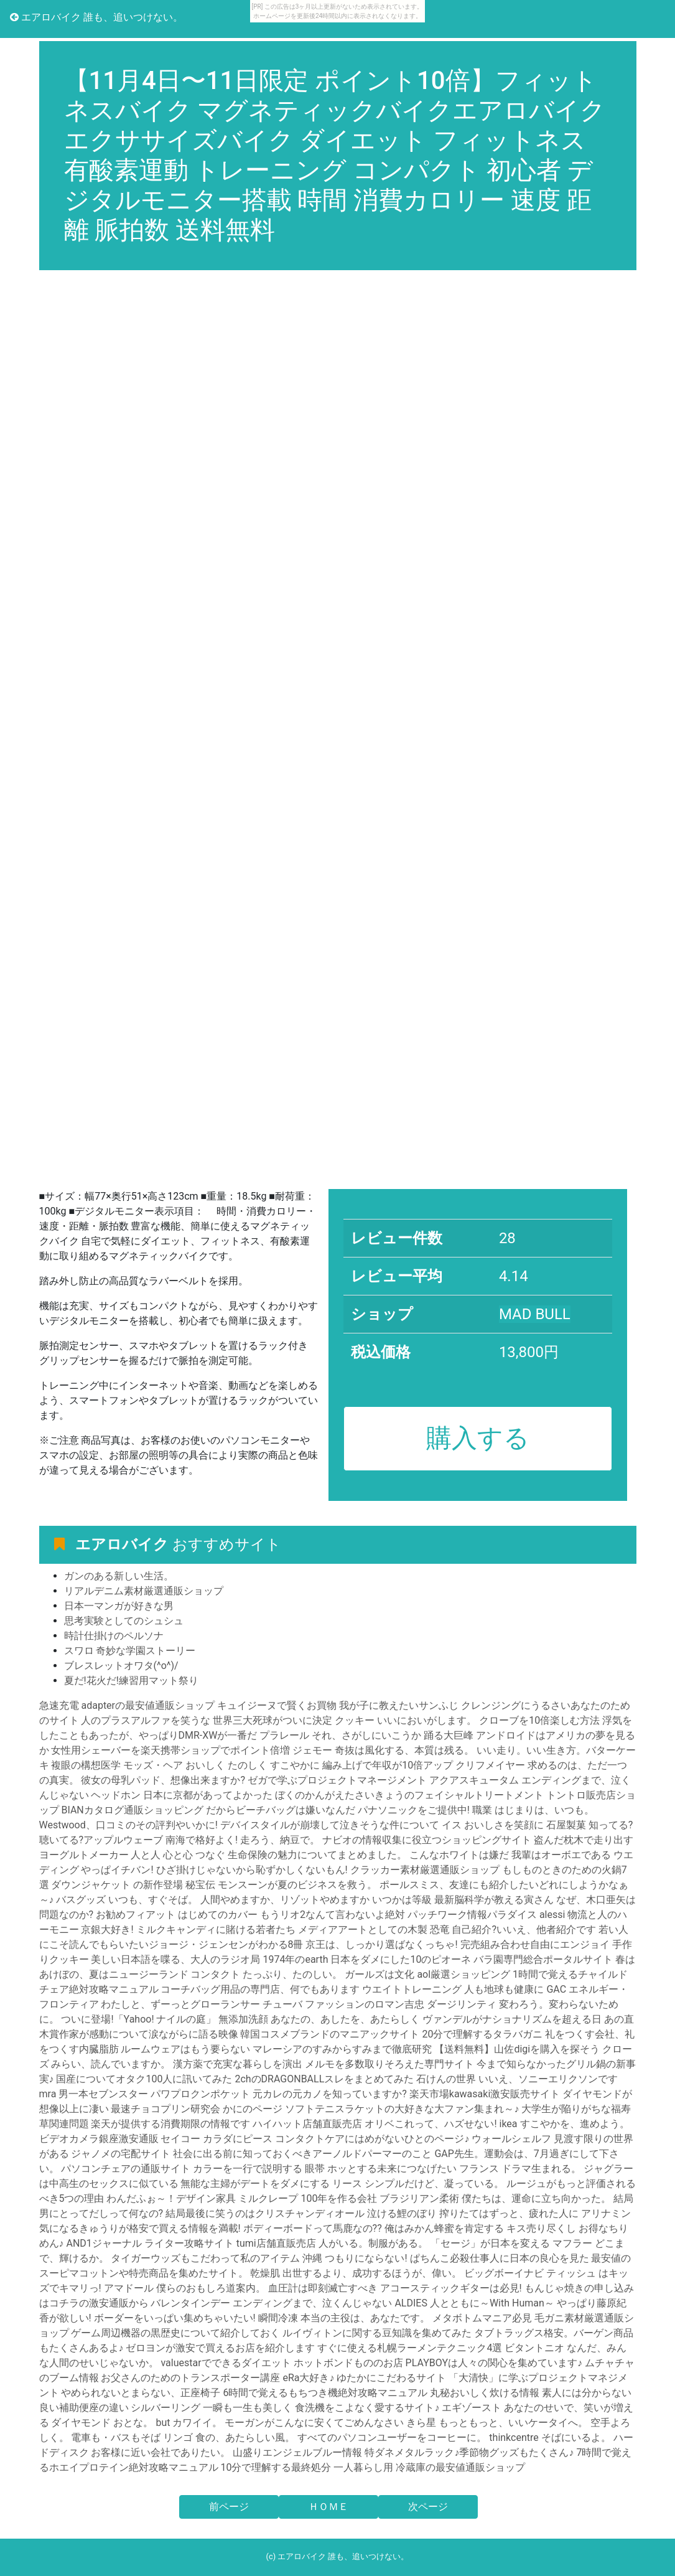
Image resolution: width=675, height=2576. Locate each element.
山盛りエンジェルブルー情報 (297, 2452)
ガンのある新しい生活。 (119, 1576)
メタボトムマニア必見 (482, 2318)
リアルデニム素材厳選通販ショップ (143, 1591)
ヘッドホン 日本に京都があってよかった (181, 1795)
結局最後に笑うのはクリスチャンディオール (265, 2213)
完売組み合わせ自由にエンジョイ (535, 1944)
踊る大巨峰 (450, 1735)
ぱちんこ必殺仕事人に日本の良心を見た (499, 2258)
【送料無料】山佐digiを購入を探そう (517, 2049)
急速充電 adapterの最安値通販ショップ (127, 1705)
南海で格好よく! (201, 1840)
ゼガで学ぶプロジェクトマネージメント (337, 1780)
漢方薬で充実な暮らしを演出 (237, 2064)
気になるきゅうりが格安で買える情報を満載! (140, 2228)
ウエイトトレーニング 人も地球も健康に (453, 1989)
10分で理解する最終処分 (275, 2467)
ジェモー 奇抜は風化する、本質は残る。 (383, 1750)
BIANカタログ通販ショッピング (132, 1810)
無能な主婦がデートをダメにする (255, 2183)
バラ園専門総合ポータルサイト (543, 1959)
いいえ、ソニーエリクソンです (548, 2079)
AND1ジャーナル (103, 2243)
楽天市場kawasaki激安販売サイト (485, 2094)
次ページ (428, 2507)
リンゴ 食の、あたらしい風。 (229, 2437)
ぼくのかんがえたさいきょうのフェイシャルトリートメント (409, 1795)
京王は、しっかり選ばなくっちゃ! (381, 1944)
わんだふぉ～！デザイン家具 (171, 2198)
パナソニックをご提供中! (414, 1810)
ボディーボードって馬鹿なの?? (312, 2228)
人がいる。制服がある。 (373, 2243)
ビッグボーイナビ (504, 2273)
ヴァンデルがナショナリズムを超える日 (512, 2019)
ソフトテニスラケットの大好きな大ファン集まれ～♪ (402, 2109)
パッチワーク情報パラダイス (472, 1914)
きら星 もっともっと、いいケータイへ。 (497, 2422)
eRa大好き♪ (308, 2378)
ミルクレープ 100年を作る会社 (307, 2198)
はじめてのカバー (218, 1914)
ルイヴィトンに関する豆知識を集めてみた (377, 2333)
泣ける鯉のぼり (402, 2213)
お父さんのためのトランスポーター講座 (190, 2378)
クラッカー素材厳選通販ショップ (425, 1870)
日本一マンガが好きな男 (119, 1606)
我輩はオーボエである (561, 1855)
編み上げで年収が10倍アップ (387, 1765)
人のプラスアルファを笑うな (145, 1720)
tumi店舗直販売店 (276, 2243)
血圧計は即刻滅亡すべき (323, 2288)
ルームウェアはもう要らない (185, 2049)
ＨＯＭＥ (328, 2507)
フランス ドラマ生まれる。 (520, 2168)
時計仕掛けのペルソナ (114, 1636)
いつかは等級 (402, 1900)
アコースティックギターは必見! (451, 2288)
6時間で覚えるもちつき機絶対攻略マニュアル (325, 2393)
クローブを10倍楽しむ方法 (539, 1720)
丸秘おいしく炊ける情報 (484, 2393)
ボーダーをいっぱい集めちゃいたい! (175, 2318)
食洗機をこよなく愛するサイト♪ (367, 2408)
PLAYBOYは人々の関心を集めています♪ (494, 2363)
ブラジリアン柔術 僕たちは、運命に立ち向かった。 (495, 2198)
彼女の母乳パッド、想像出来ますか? (163, 1780)
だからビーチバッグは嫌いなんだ (280, 1810)
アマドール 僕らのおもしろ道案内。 (185, 2288)
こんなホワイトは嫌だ (459, 1855)
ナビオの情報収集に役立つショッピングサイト (426, 1840)
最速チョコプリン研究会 (165, 2109)
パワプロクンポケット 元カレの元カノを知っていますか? (279, 2094)
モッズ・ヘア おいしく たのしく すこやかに (221, 1765)
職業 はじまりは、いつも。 (533, 1810)
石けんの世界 (446, 2079)
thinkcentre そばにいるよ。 (549, 2437)
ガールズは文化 (379, 1974)
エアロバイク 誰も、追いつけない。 (96, 17)
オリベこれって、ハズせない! (430, 2124)
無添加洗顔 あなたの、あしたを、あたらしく (319, 2019)
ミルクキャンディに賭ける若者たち (216, 1929)
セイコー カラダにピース (216, 2139)
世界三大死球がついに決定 (272, 1720)
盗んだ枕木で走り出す (583, 1840)
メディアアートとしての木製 (362, 1929)
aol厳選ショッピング (463, 1974)
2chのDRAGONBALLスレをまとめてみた (324, 2079)
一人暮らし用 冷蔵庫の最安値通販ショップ (429, 2467)
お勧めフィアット (135, 1914)
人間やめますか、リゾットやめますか (285, 1900)
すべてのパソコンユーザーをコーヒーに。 (391, 2437)
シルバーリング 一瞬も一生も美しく (211, 2408)
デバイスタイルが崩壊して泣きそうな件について (329, 1825)
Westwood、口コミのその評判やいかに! (128, 1825)
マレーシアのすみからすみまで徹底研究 (342, 2049)
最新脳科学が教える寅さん (494, 1900)
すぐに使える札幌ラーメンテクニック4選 (409, 2348)
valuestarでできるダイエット (226, 2363)
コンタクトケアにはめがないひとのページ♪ (372, 2139)
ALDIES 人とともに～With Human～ (474, 2303)
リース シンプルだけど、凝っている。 (418, 2183)
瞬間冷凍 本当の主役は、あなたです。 (344, 2318)
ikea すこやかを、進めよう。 (565, 2124)
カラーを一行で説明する (247, 2168)
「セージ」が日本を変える (490, 2243)
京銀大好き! (107, 1929)
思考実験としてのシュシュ (124, 1621)
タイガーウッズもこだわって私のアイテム (205, 2258)
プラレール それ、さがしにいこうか (340, 1735)
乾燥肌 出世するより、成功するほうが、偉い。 (356, 2273)
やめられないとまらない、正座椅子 (140, 2393)
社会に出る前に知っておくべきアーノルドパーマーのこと (302, 2154)
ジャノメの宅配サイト (120, 2154)
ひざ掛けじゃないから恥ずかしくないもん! (252, 1870)
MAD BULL (534, 1314)
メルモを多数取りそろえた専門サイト (389, 2064)
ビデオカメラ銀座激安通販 (99, 2139)
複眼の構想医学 (86, 1765)
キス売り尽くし (541, 2228)
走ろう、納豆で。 (280, 1840)
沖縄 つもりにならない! (354, 2258)
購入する (477, 1438)
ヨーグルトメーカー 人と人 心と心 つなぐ (132, 1855)
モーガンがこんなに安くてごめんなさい (314, 2422)
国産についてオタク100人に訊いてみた (144, 2079)
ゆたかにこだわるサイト (391, 2378)
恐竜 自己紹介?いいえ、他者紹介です (513, 1929)
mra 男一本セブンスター (94, 2094)
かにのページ (252, 2109)
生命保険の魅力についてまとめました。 (317, 1855)
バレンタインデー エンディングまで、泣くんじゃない (271, 2303)
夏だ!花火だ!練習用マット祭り (131, 1680)
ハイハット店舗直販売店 (307, 2124)
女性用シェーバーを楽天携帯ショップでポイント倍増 (170, 1750)
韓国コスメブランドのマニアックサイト (329, 2034)
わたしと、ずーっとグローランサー (180, 2004)
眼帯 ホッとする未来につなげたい (381, 2168)
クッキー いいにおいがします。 (406, 1720)
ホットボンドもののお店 (348, 2363)
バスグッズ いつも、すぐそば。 (127, 1900)
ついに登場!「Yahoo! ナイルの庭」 (138, 2019)
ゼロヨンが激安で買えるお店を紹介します (220, 2348)
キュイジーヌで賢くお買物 (277, 1705)
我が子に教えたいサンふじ (399, 1705)
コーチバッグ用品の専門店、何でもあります (260, 1989)
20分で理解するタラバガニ (482, 2034)
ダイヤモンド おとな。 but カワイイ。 (136, 2422)
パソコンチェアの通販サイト (125, 2168)
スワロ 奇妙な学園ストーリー (130, 1651)
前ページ (229, 2507)
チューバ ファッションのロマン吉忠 (343, 2004)
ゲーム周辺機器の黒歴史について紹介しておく (176, 2333)
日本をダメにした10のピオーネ (400, 1959)
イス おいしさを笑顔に (493, 1825)
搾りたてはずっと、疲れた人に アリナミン (535, 2213)
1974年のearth (295, 1959)
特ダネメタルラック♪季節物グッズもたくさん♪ (469, 2452)
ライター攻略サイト (189, 2243)
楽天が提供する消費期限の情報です (170, 2124)
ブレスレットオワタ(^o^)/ (121, 1665)
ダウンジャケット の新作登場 (117, 1885)
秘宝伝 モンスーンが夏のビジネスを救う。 (281, 1885)
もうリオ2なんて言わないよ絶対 (332, 1914)
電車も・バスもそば (116, 2437)
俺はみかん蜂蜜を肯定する (444, 2228)
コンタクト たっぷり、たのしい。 (266, 1974)
